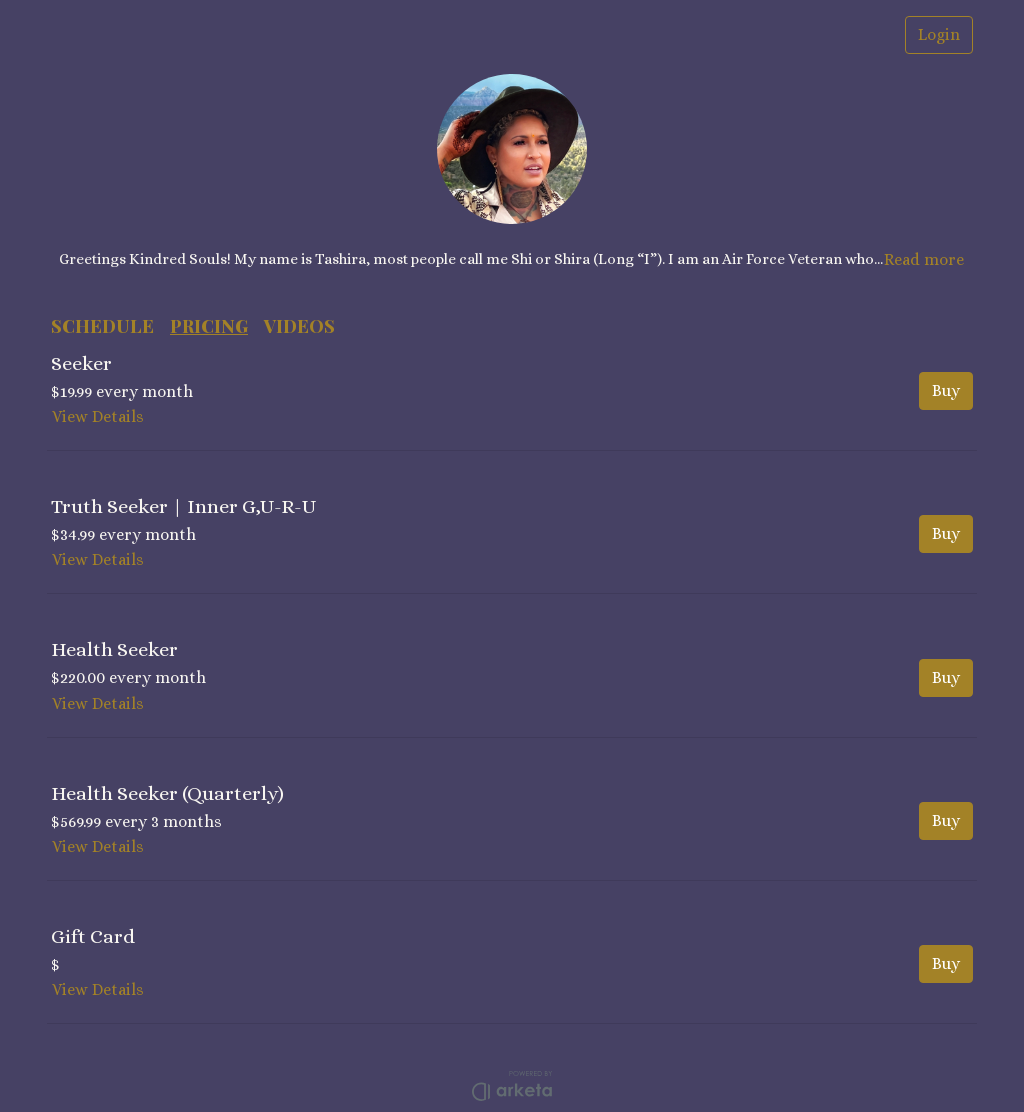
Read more (924, 259)
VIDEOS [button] (299, 326)
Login (939, 34)
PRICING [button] (209, 326)
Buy (946, 390)
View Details (98, 416)
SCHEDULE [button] (102, 326)
